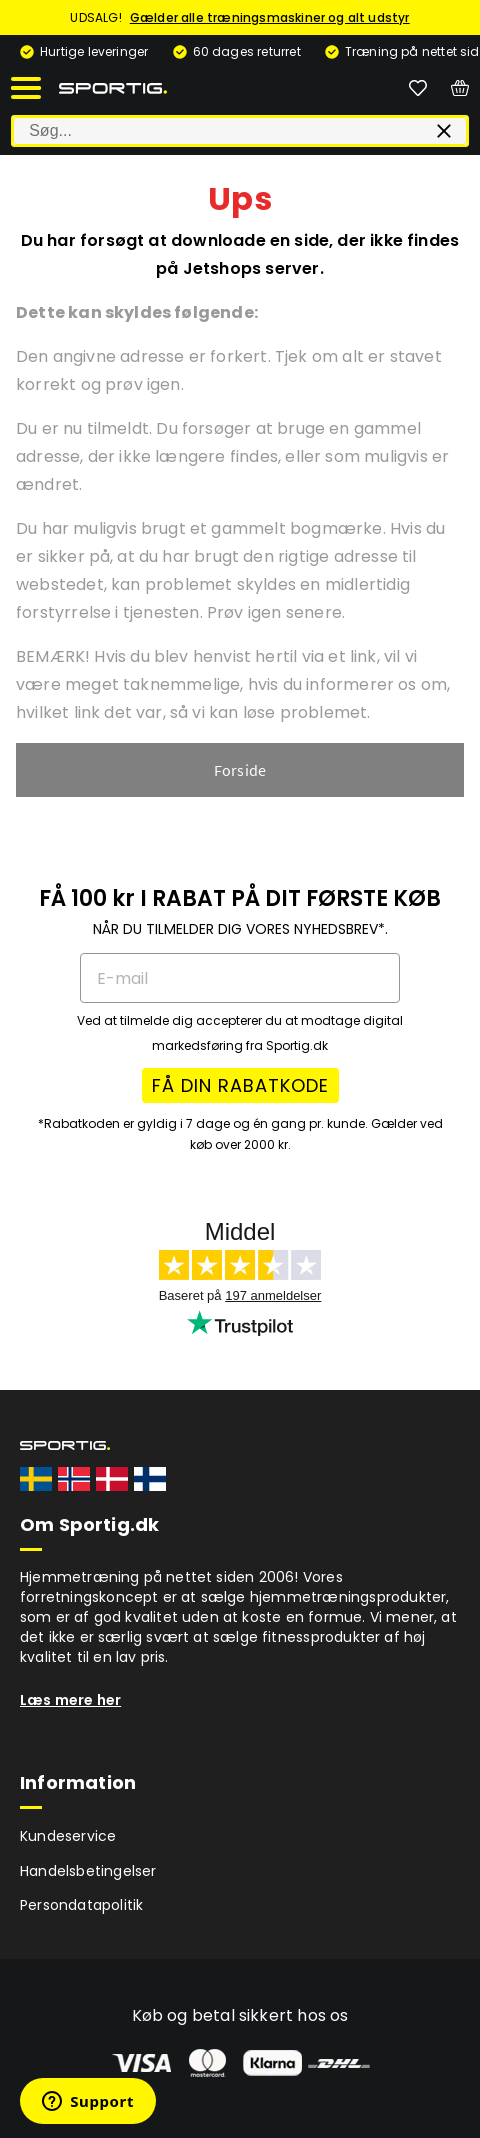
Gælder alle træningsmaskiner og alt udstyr (270, 17)
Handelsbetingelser (88, 1871)
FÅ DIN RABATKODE (240, 1085)
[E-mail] (240, 978)
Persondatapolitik (81, 1905)
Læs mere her (70, 1700)
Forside (240, 770)
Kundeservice (68, 1836)
